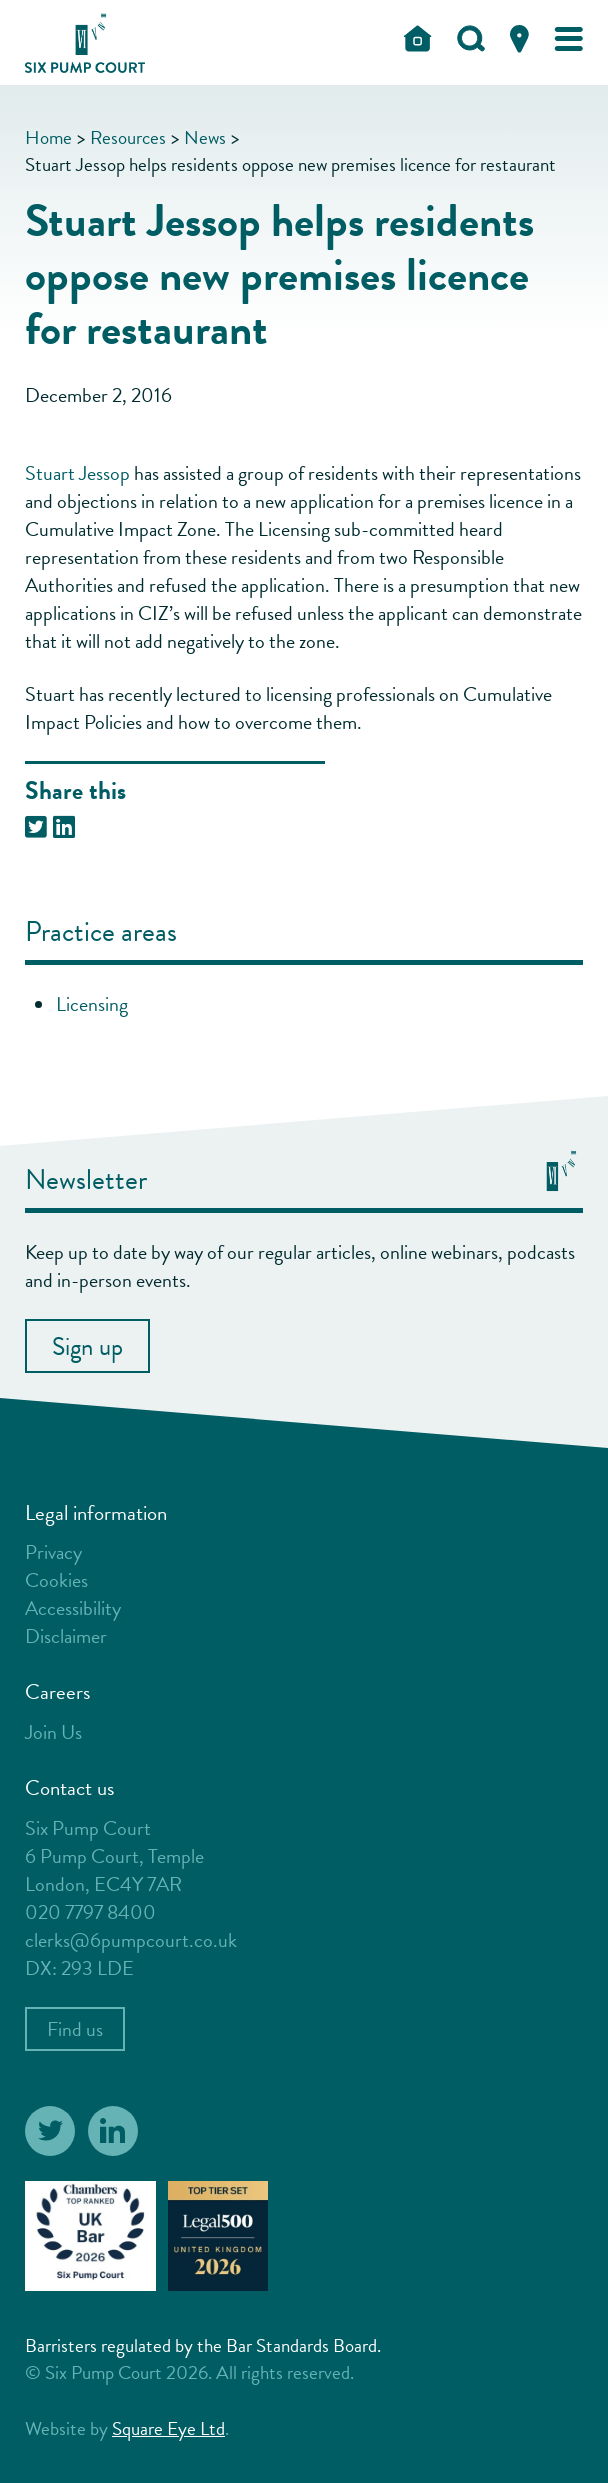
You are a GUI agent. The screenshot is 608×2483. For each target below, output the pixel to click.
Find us (75, 2029)
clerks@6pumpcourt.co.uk (131, 1940)
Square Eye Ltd (168, 2428)
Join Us (53, 1732)
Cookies (56, 1580)
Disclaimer (66, 1636)
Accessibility (73, 1608)
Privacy (53, 1552)
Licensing (92, 1004)
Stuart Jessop (77, 473)
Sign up (87, 1346)
